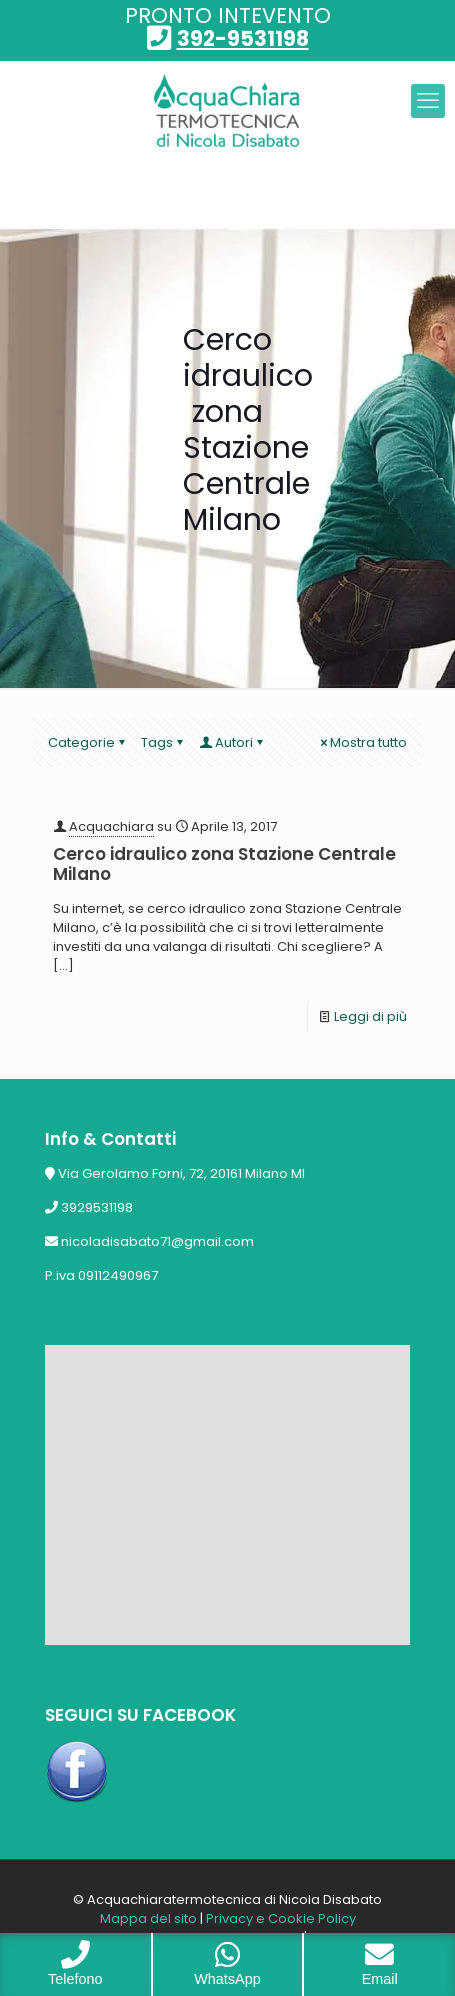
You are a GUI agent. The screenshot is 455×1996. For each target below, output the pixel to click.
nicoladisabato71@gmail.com (157, 1241)
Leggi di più (370, 1016)
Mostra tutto (362, 742)
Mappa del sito (148, 1918)
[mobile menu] (428, 101)
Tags (163, 742)
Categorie (88, 742)
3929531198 (97, 1207)
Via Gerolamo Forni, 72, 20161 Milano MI (181, 1173)
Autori (232, 742)
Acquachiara (111, 826)
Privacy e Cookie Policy (281, 1918)
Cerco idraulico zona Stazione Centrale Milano (224, 864)
